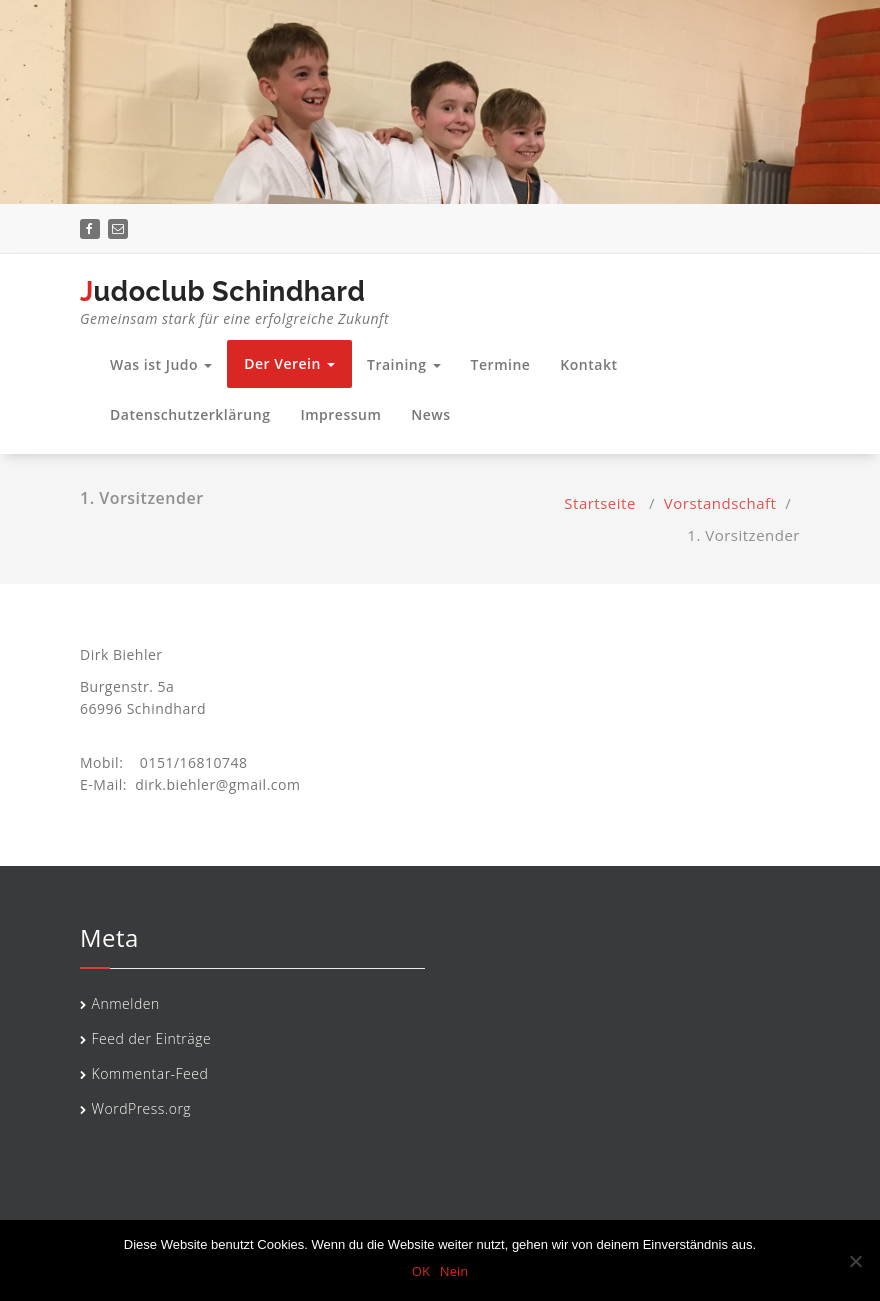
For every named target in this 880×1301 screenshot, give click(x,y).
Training (404, 364)
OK (421, 1271)
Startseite (600, 503)
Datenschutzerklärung (190, 414)
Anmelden (126, 1003)
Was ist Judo (161, 364)
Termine (501, 364)
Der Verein (289, 363)
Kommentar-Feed (150, 1073)
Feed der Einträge (152, 1038)
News (430, 414)
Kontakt (588, 364)
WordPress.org (142, 1108)
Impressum (340, 414)
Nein (454, 1271)
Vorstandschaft (720, 503)
